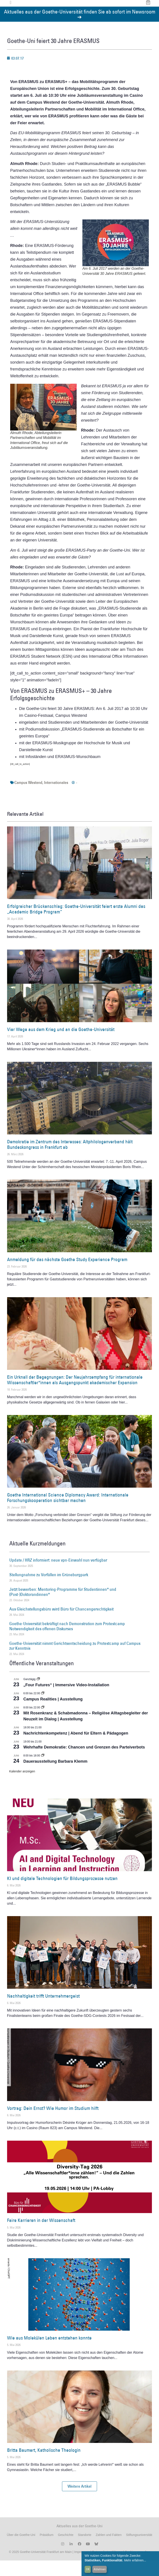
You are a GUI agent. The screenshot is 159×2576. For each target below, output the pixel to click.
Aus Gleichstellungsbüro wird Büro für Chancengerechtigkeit (61, 1624)
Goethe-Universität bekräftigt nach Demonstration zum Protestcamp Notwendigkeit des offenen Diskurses (67, 1641)
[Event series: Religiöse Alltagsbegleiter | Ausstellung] (42, 1723)
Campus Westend (28, 798)
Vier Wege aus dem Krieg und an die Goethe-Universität (60, 1045)
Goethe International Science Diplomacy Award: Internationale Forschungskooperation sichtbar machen (67, 1513)
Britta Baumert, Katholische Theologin (44, 2466)
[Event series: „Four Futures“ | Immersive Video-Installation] (38, 1694)
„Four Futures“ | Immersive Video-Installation (66, 1700)
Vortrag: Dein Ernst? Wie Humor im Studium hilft (53, 2124)
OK (88, 2569)
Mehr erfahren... (135, 2560)
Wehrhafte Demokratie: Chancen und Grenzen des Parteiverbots (84, 1762)
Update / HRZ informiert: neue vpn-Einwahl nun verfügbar (58, 1575)
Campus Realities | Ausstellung (53, 1714)
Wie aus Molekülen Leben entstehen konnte (49, 2353)
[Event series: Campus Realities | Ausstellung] (42, 1708)
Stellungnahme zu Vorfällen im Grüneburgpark (48, 1590)
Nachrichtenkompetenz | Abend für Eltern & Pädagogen (75, 1748)
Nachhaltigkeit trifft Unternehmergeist (43, 2011)
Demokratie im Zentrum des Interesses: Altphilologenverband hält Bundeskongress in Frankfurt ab (70, 1160)
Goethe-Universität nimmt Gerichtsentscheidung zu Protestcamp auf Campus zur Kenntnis (74, 1661)
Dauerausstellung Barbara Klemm (55, 1777)
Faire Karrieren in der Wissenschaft (41, 2236)
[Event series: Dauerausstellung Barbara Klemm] (42, 1771)
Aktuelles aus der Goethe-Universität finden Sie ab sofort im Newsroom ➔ (79, 29)
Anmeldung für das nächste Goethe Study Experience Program (67, 1275)
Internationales (56, 798)
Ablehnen (100, 2569)
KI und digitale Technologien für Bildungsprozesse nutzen (62, 1894)
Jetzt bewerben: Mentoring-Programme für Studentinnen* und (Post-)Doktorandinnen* (62, 1607)
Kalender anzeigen (22, 1787)
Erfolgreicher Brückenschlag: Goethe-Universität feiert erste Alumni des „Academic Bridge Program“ (76, 924)
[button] (79, 2502)
